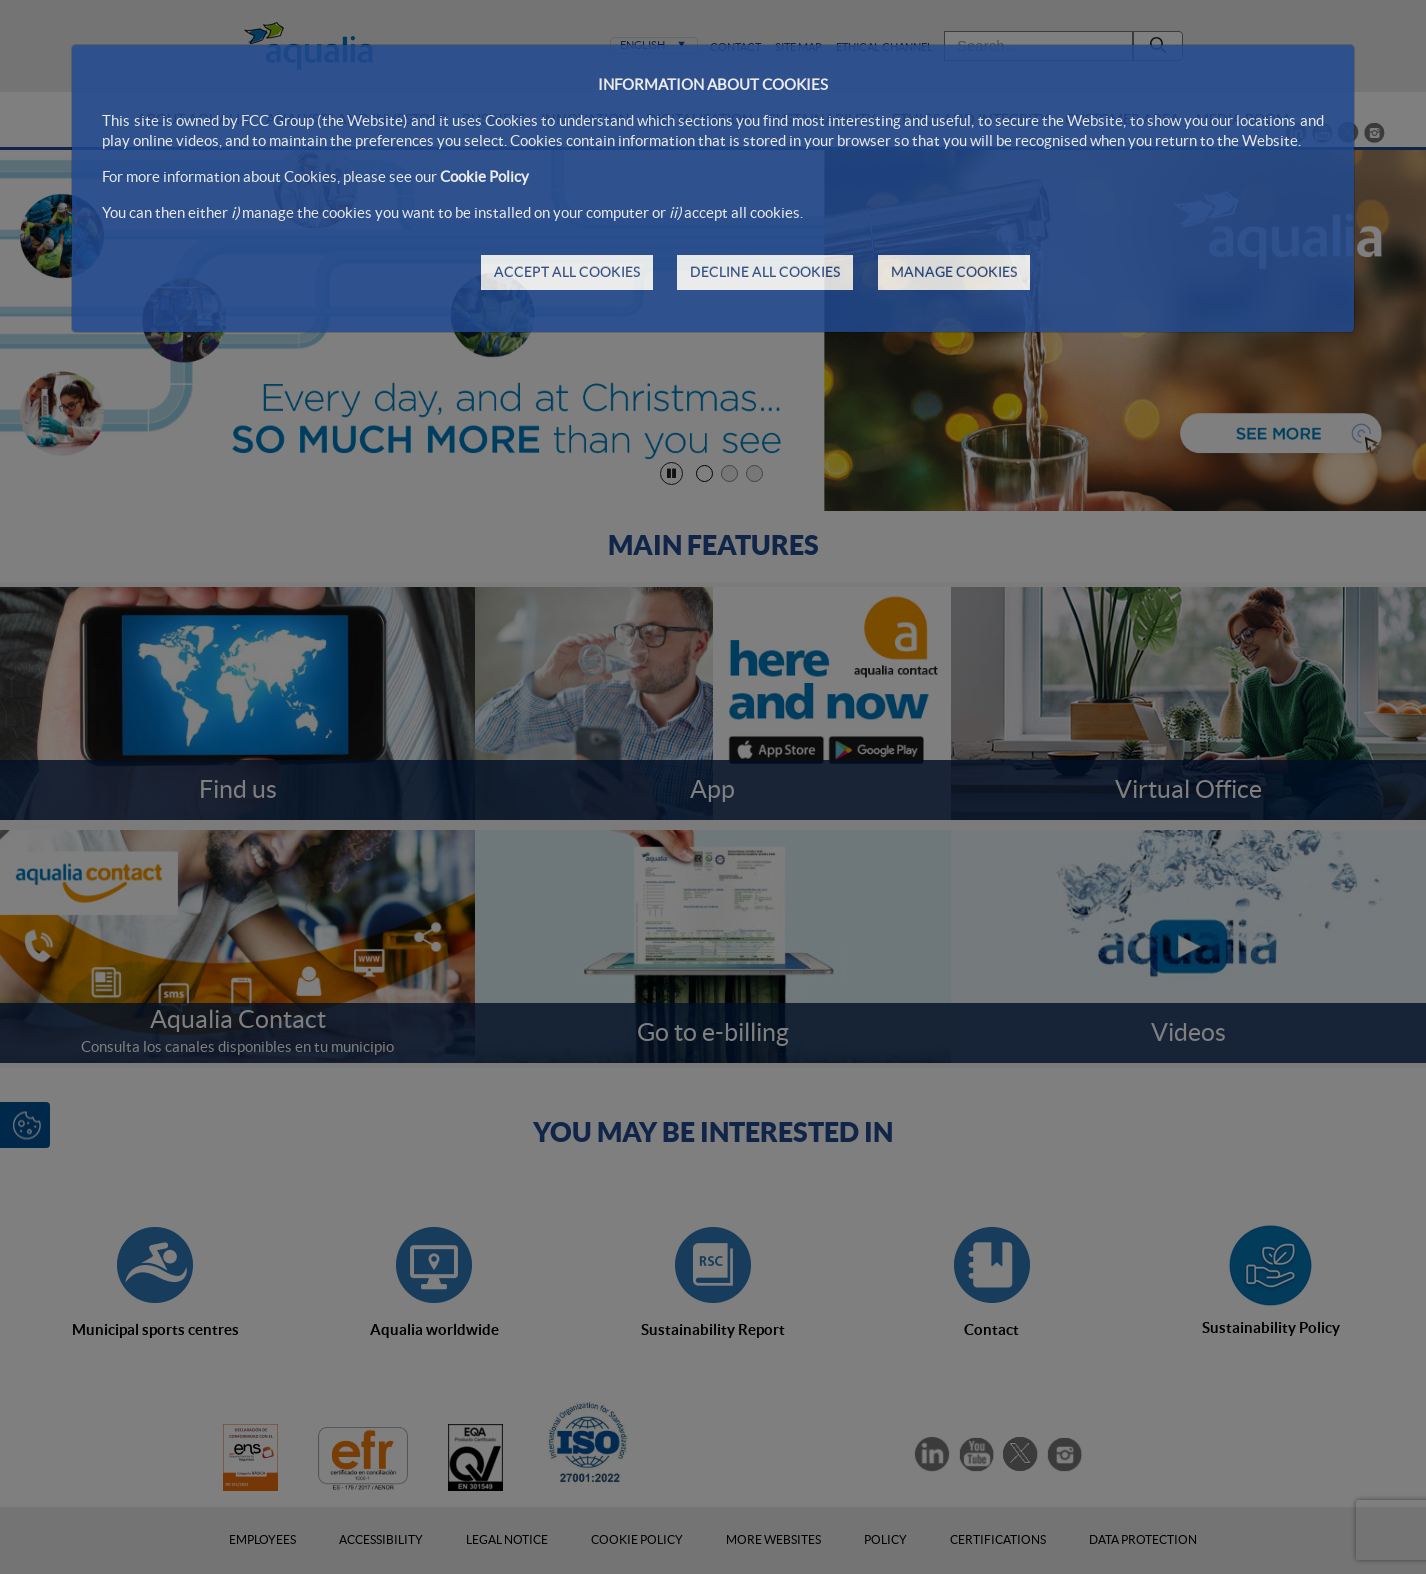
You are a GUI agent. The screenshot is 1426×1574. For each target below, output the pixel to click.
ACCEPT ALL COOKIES (567, 272)
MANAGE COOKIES (954, 272)
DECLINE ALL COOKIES (765, 272)
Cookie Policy (484, 176)
